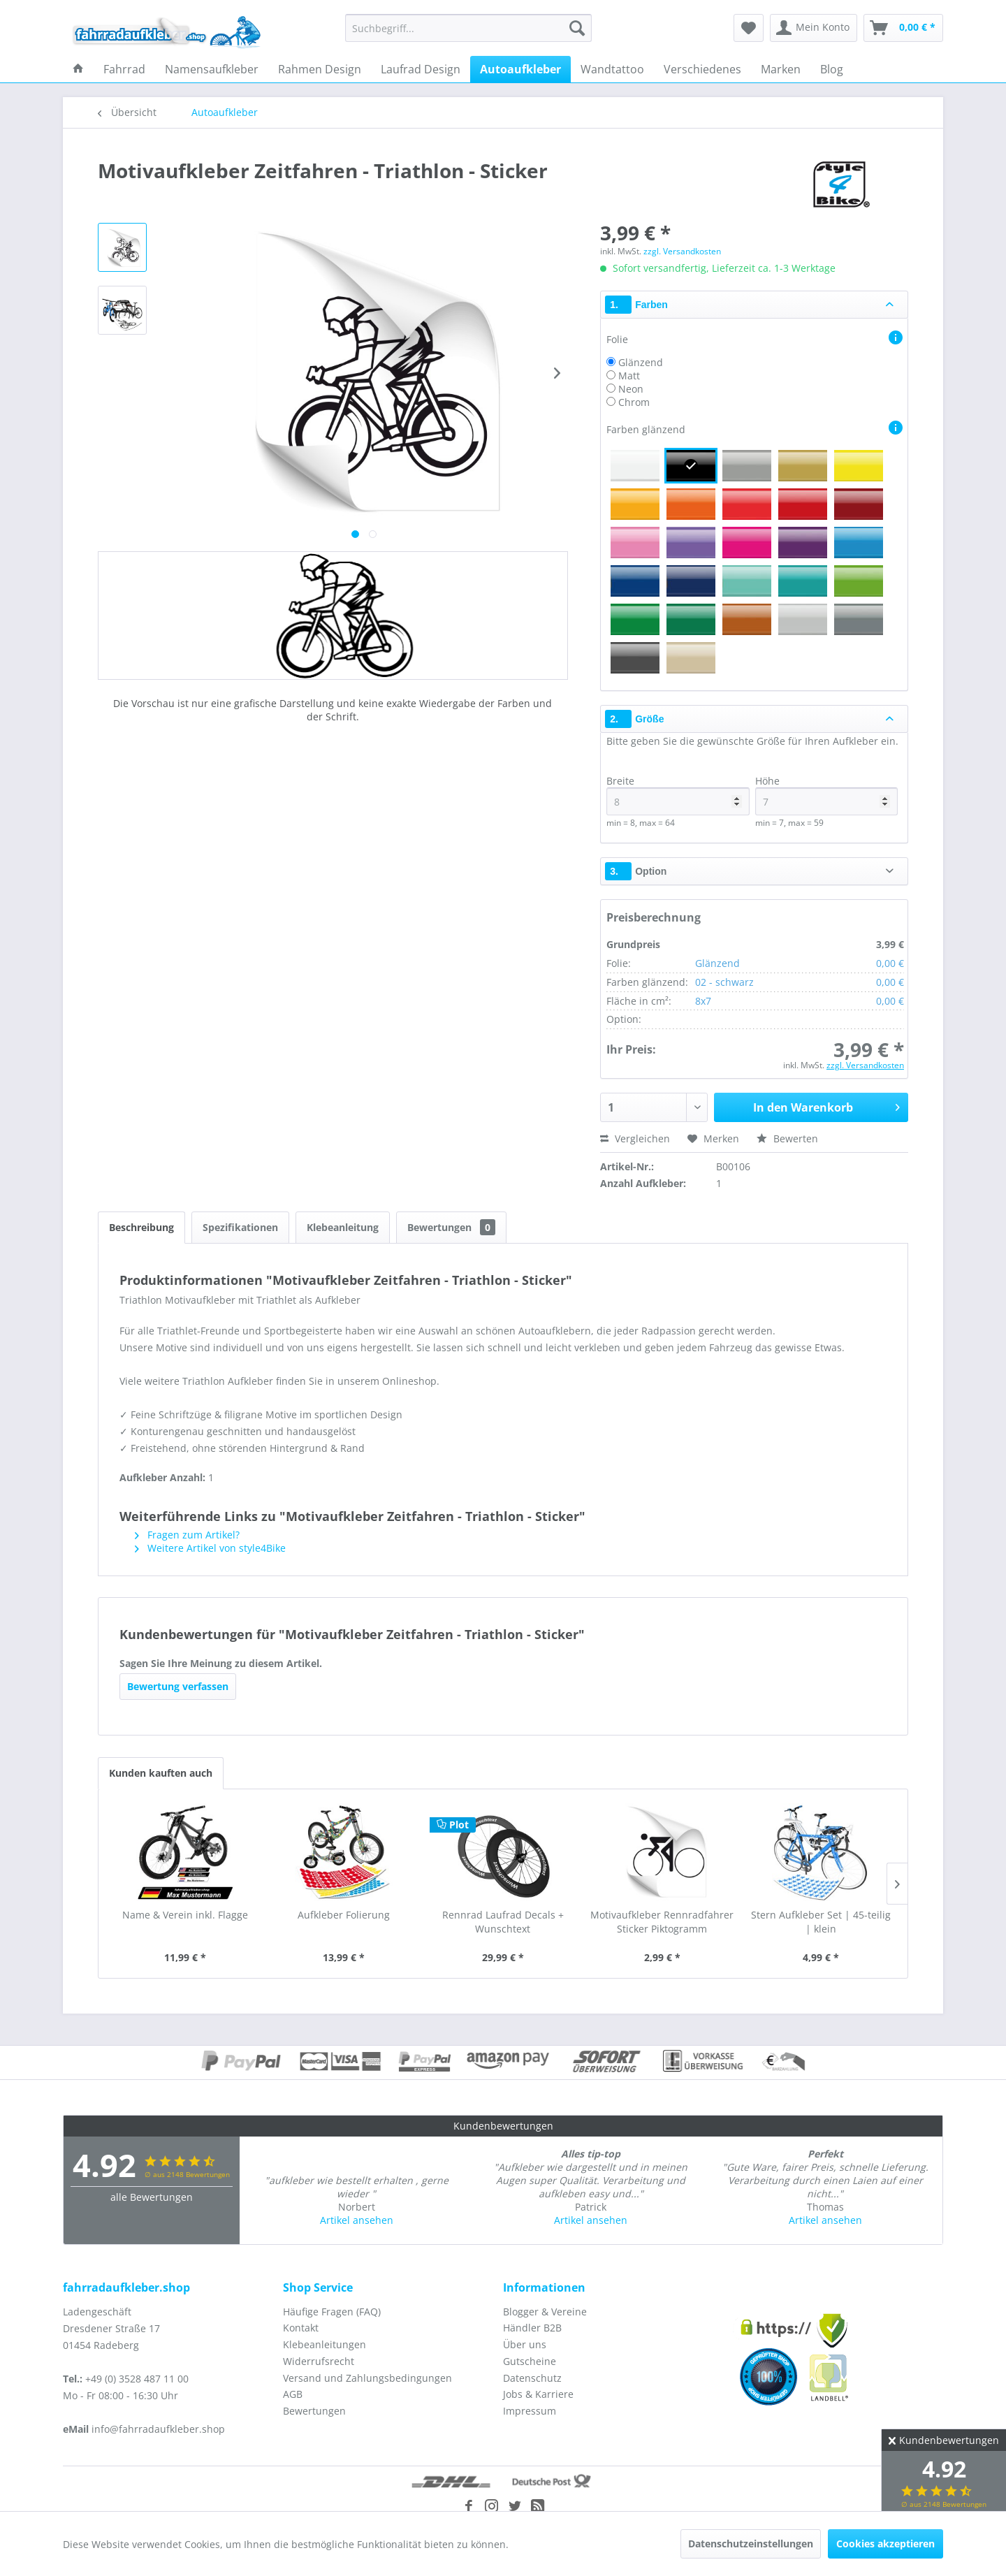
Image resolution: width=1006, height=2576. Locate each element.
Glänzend (640, 362)
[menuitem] (468, 28)
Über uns (524, 2344)
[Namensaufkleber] (211, 69)
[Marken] (780, 69)
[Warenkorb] (903, 28)
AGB (292, 2394)
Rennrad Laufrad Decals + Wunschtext (503, 1921)
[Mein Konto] (813, 28)
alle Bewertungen (151, 2197)
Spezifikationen (240, 1227)
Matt (629, 375)
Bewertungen (451, 1227)
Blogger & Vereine (545, 2311)
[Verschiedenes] (702, 69)
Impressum (529, 2410)
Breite (677, 794)
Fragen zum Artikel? (187, 1534)
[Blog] (831, 69)
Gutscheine (529, 2361)
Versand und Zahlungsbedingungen (367, 2378)
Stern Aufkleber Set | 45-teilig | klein (821, 1921)
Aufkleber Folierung (344, 1914)
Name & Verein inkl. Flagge (185, 1914)
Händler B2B (532, 2327)
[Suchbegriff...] (468, 28)
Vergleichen (635, 1138)
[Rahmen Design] (319, 69)
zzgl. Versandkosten (682, 251)
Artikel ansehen (356, 2220)
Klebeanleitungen (324, 2344)
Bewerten (787, 1138)
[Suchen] (577, 28)
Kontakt (301, 2327)
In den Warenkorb (826, 1105)
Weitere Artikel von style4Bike (210, 1548)
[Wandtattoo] (612, 69)
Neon (630, 388)
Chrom (634, 402)
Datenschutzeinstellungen (750, 2543)
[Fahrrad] (124, 69)
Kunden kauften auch (160, 1773)
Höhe (826, 794)
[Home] (78, 69)
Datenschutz (532, 2378)
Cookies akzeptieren (885, 2543)
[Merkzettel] (749, 28)
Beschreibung (141, 1227)
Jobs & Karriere (538, 2394)
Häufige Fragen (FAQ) (332, 2311)
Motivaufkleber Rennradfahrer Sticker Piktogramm (662, 1921)
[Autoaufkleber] (520, 69)
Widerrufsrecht (318, 2361)
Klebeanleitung (343, 1227)
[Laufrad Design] (420, 69)
